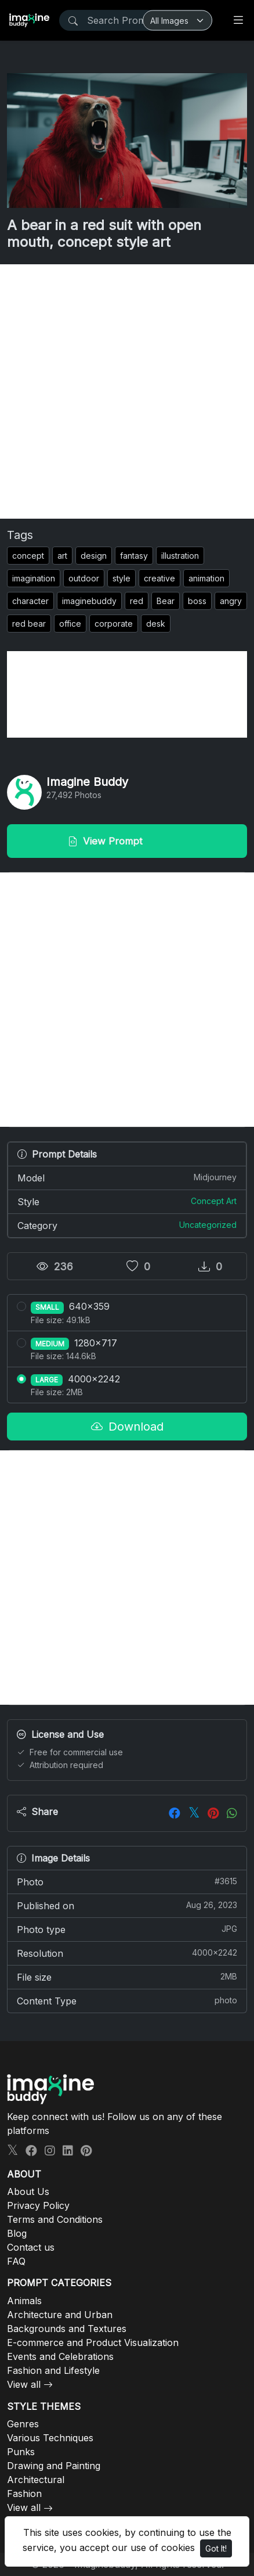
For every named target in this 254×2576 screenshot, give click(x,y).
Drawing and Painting (53, 2465)
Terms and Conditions (55, 2219)
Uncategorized (208, 1225)
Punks (21, 2452)
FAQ (16, 2261)
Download (127, 1426)
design (94, 556)
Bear (166, 601)
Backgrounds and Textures (66, 2328)
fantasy (134, 556)
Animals (24, 2300)
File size (127, 1976)
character (30, 601)
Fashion (24, 2493)
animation (206, 578)
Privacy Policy (38, 2205)
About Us (28, 2191)
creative (159, 578)
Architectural (35, 2479)
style (121, 578)
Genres (23, 2424)
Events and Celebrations (60, 2356)
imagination (33, 578)
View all (24, 2384)
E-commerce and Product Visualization (93, 2342)
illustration (180, 556)
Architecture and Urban (60, 2314)
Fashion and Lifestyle (53, 2370)
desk (155, 623)
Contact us (31, 2247)
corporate (114, 623)
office (70, 623)
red (136, 601)
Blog (17, 2233)
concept (28, 556)
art (62, 556)
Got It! (216, 2548)
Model (127, 1177)
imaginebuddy (89, 601)
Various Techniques (50, 2438)
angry (231, 601)
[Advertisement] (127, 391)
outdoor (83, 578)
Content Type (127, 2000)
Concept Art (214, 1201)
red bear (29, 623)
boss (197, 601)
